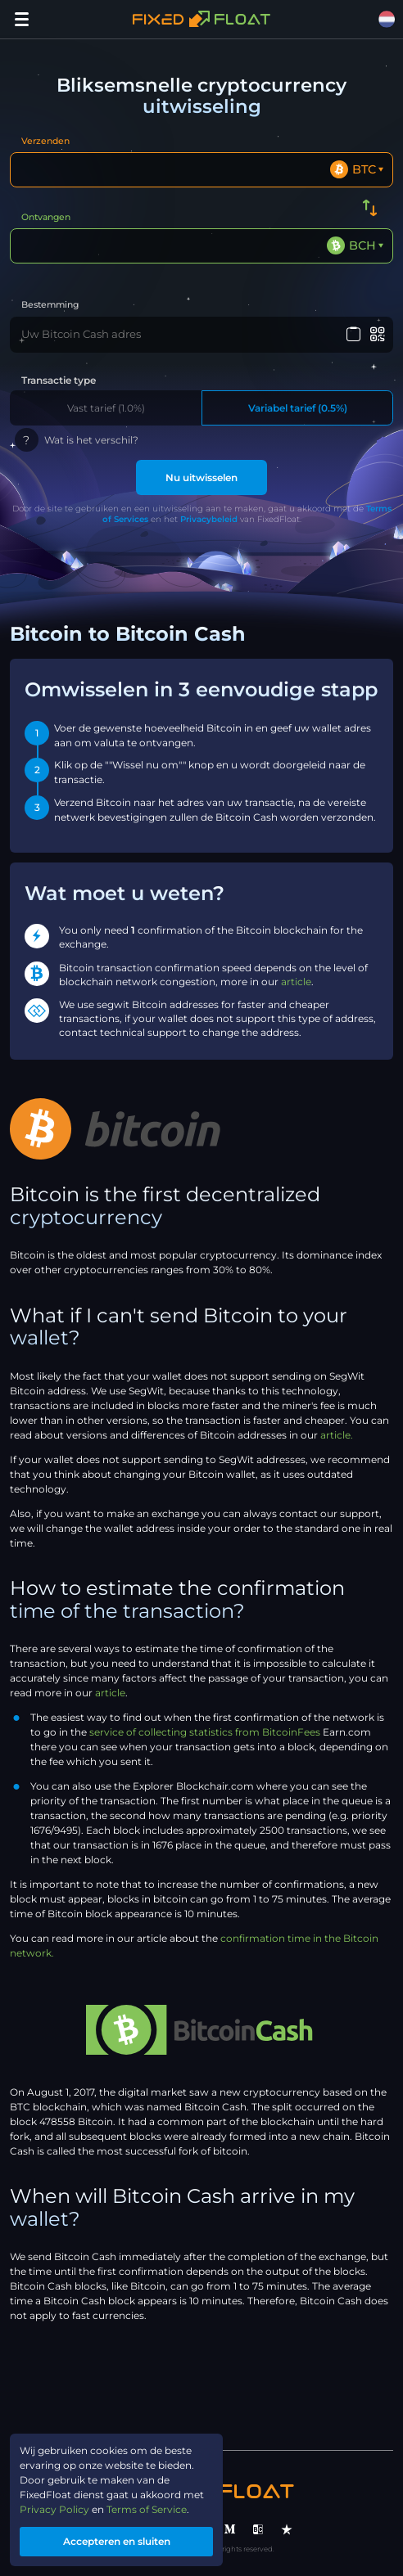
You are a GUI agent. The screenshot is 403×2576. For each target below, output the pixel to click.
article (296, 981)
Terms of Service (146, 2509)
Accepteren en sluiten (116, 2541)
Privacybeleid (209, 519)
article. (336, 1435)
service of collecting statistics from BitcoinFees (204, 1732)
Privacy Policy (54, 2509)
